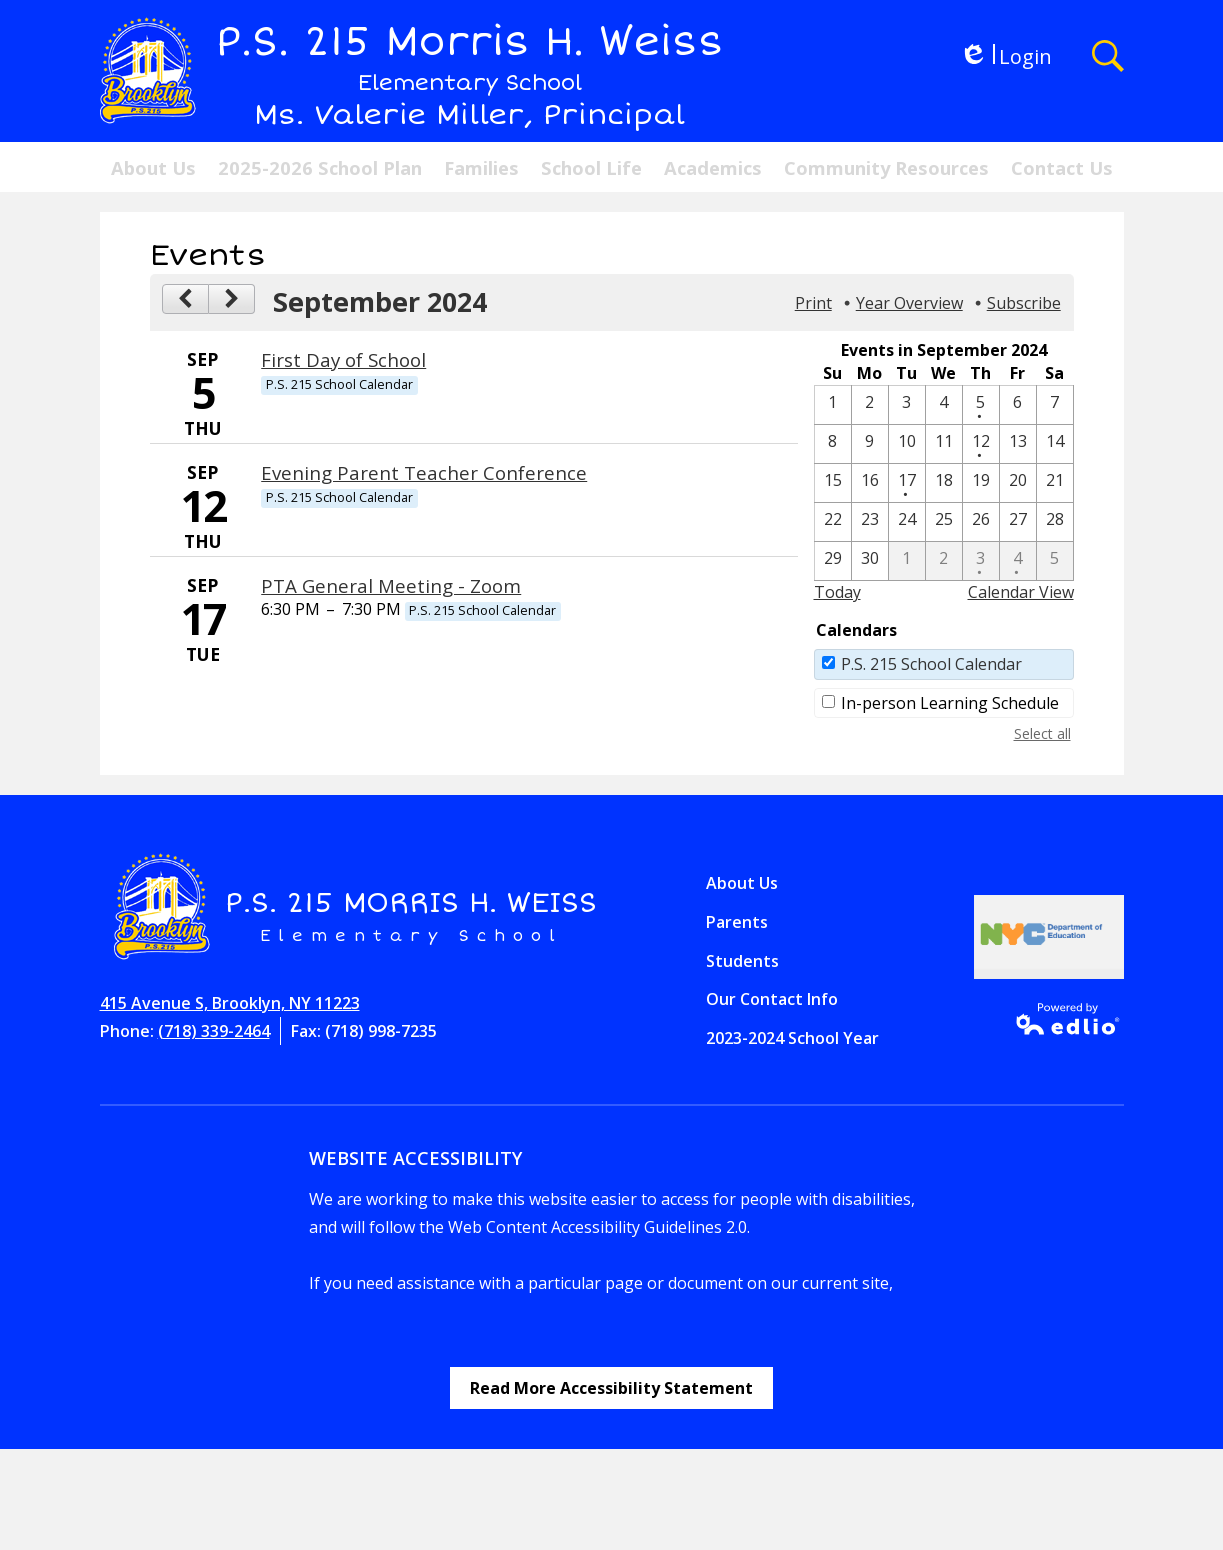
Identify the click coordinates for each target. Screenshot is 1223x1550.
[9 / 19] (981, 483)
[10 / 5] (1055, 561)
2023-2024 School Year (792, 1038)
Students (742, 961)
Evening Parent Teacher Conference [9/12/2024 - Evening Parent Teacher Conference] (424, 472)
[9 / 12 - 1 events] (981, 444)
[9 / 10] (907, 444)
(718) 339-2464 (214, 1031)
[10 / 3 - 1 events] (981, 561)
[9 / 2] (870, 405)
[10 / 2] (944, 561)
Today (837, 592)
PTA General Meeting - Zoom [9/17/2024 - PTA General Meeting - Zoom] (391, 585)
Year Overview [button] (909, 303)
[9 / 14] (1055, 444)
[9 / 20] (1018, 483)
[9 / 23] (870, 522)
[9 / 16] (870, 483)
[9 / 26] (981, 522)
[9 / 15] (833, 483)
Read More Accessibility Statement (611, 1388)
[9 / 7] (1055, 405)
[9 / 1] (833, 405)
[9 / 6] (1018, 405)
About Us (742, 883)
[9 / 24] (907, 522)
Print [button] (813, 303)
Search (1108, 56)
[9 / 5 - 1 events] (981, 405)
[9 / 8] (833, 444)
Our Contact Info (772, 999)
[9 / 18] (944, 483)
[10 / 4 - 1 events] (1018, 561)
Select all (1042, 733)
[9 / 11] (944, 444)
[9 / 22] (833, 522)
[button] (153, 167)
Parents (737, 922)
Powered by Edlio (1061, 1019)
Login (1005, 56)
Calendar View (1021, 592)
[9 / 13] (1018, 444)
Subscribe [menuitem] (1024, 303)
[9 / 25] (944, 522)
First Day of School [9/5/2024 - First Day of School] (343, 359)
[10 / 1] (907, 561)
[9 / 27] (1018, 522)
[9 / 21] (1055, 483)
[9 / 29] (833, 561)
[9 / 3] (907, 405)
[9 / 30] (870, 561)
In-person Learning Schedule (950, 703)
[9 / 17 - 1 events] (907, 483)
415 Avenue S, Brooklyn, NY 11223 (230, 1003)
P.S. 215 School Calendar (931, 664)
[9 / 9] (870, 444)
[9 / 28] (1055, 522)
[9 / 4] (944, 405)
